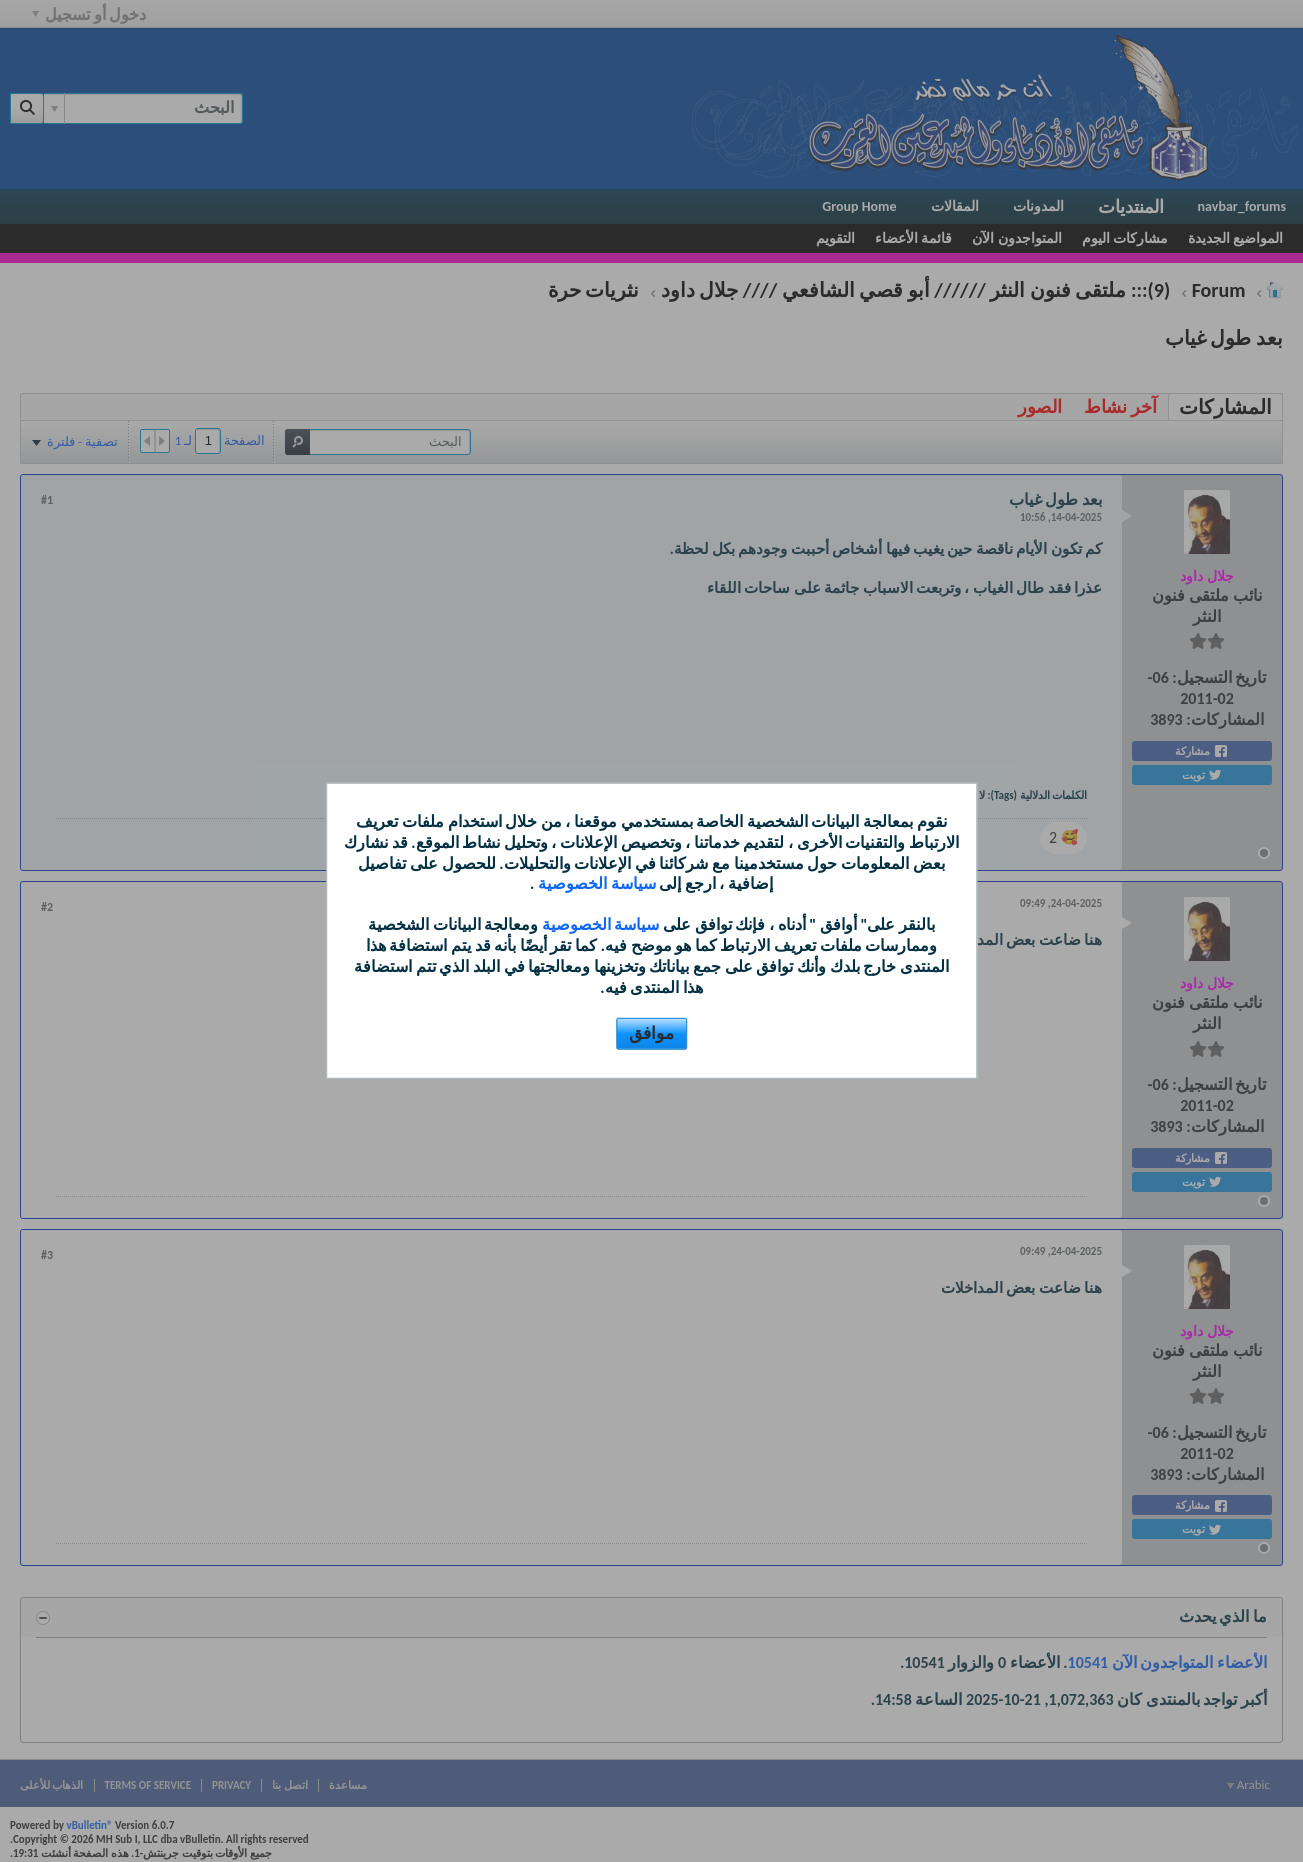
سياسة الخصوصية (594, 883)
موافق (651, 1033)
